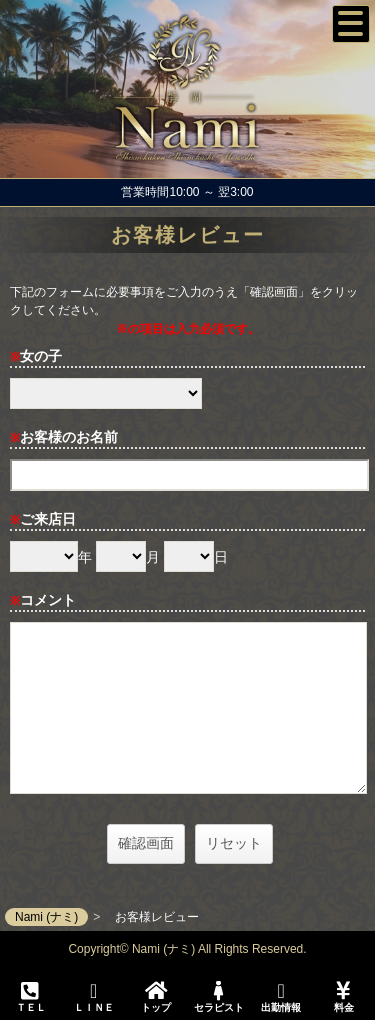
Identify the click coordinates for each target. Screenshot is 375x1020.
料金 (343, 997)
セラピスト (218, 997)
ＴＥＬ (31, 998)
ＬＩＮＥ (93, 997)
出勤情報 (281, 997)
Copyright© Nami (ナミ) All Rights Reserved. (187, 949)
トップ (156, 997)
